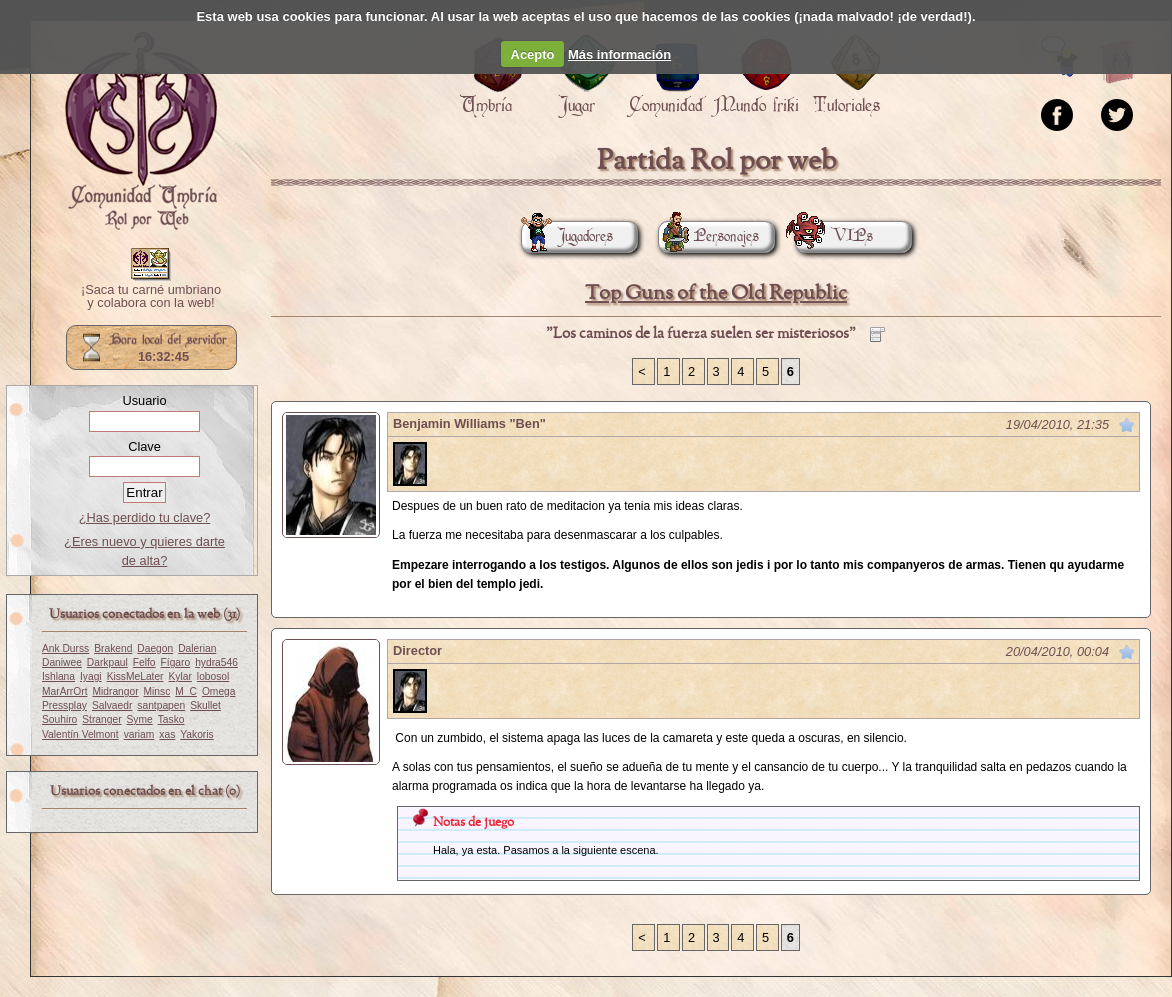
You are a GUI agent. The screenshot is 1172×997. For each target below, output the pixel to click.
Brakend (113, 648)
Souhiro (59, 719)
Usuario (144, 400)
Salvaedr (112, 705)
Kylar (180, 676)
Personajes (708, 236)
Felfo (144, 662)
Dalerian (197, 648)
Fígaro (176, 662)
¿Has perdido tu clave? (145, 517)
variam (139, 734)
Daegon (155, 648)
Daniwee (62, 662)
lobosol (213, 676)
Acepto (533, 54)
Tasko (171, 719)
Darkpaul (107, 662)
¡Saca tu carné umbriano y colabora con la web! (151, 297)
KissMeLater (135, 676)
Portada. (141, 131)
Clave (144, 446)
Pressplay (64, 705)
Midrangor (115, 691)
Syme (140, 719)
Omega (219, 691)
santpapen (161, 705)
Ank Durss (65, 648)
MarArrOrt (64, 691)
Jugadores (567, 236)
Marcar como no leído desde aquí (1127, 425)
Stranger (101, 719)
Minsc (157, 691)
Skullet (205, 705)
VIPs (834, 236)
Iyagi (91, 676)
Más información (619, 54)
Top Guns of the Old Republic (716, 293)
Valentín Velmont (80, 734)
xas (167, 734)
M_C (186, 691)
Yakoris (196, 734)
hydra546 (216, 662)
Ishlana (58, 676)
